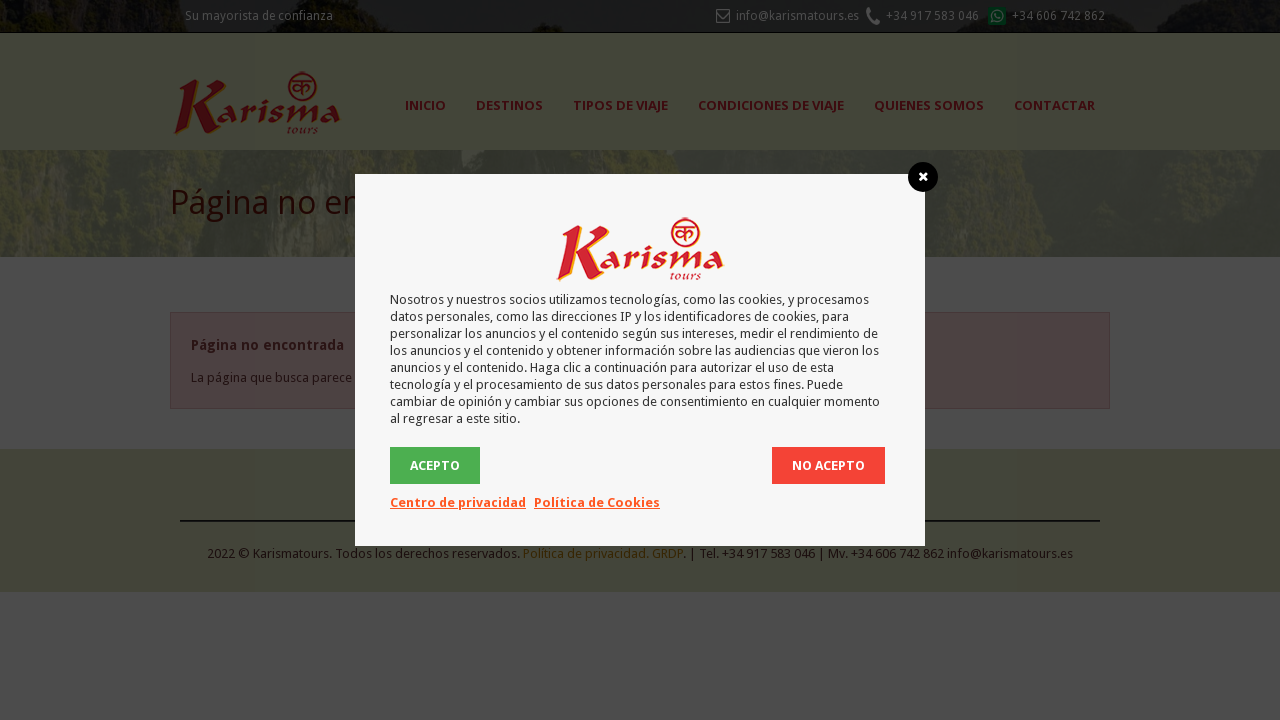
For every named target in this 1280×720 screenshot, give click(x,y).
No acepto (828, 465)
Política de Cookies (597, 502)
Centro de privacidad (458, 502)
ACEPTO (435, 465)
